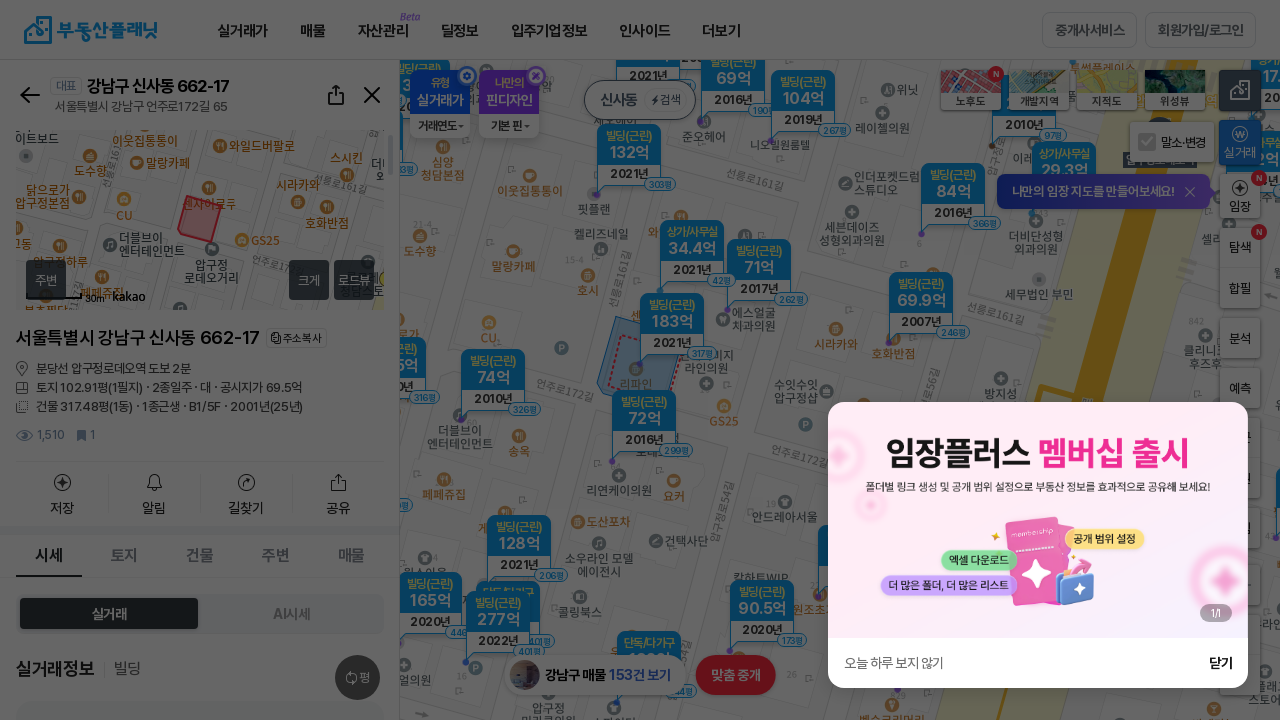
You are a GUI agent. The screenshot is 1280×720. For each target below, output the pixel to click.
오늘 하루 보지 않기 (894, 663)
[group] (1038, 520)
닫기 (1220, 663)
